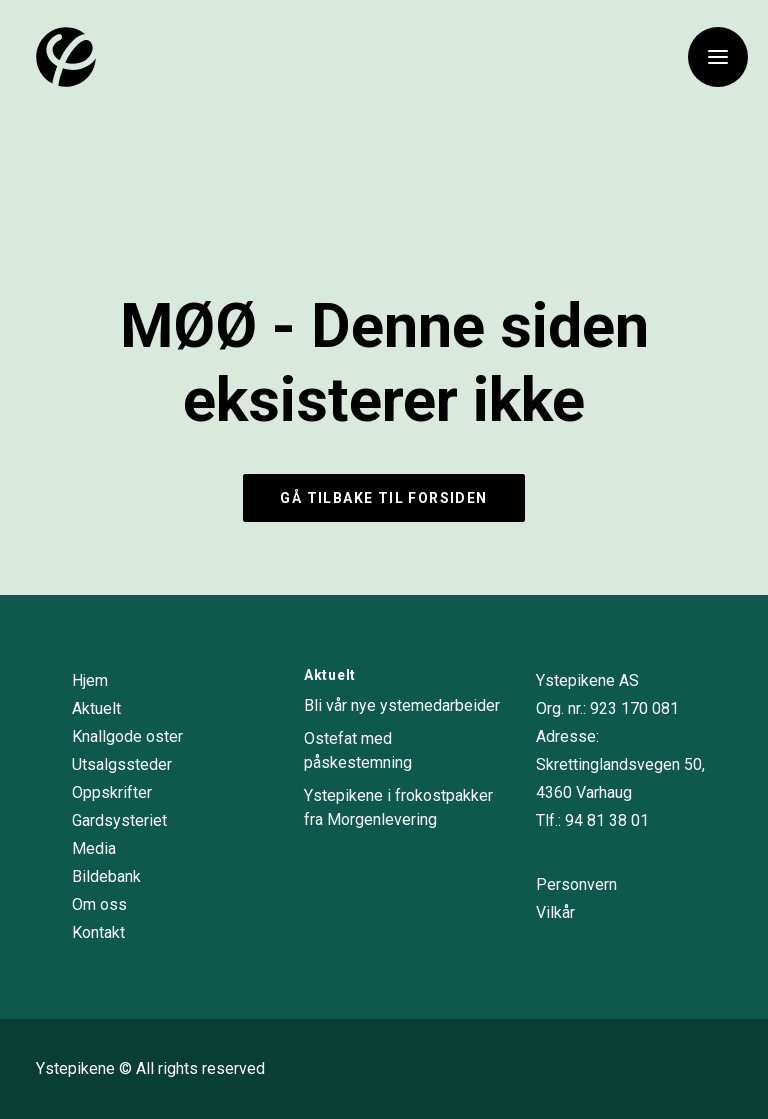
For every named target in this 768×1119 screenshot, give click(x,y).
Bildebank (106, 876)
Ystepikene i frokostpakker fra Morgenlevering (398, 807)
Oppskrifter (112, 792)
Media (94, 848)
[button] (718, 57)
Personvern (576, 884)
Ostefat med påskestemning (358, 750)
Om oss (99, 904)
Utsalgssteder (122, 764)
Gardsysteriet (119, 820)
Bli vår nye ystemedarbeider (402, 705)
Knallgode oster (127, 736)
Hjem (90, 680)
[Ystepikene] (66, 57)
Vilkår (555, 912)
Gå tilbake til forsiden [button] (383, 498)
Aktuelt (96, 708)
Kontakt (98, 932)
